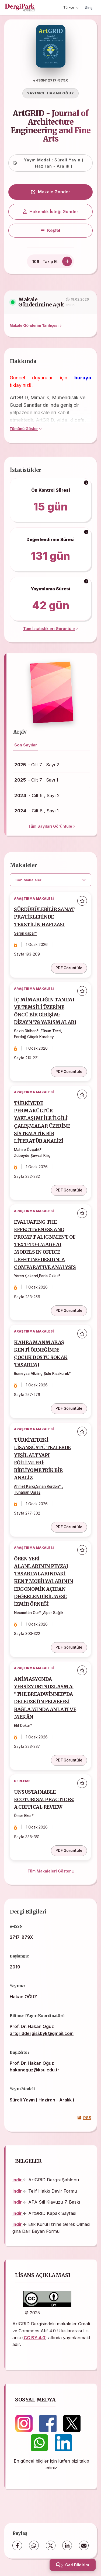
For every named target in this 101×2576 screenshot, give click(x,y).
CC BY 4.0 (34, 2337)
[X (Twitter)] (50, 2545)
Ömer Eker (23, 1815)
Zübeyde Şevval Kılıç (32, 1155)
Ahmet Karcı (24, 1486)
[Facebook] (17, 2545)
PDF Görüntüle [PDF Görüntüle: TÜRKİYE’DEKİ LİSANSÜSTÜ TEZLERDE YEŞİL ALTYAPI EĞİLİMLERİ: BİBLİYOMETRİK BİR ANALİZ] (68, 1527)
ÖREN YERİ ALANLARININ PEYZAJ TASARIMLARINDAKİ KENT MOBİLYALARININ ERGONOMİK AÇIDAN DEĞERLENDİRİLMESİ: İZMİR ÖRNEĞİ (43, 1581)
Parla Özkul (48, 1276)
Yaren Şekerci (26, 1276)
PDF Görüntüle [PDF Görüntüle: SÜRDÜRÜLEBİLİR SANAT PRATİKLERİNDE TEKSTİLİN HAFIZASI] (68, 968)
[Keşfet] (50, 231)
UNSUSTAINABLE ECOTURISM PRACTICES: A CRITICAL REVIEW (44, 1799)
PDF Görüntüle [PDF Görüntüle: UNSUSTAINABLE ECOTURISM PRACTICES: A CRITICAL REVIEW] (68, 1850)
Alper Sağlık (53, 1613)
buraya (82, 377)
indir (17, 2179)
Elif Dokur (22, 1725)
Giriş (88, 7)
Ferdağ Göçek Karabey (34, 1037)
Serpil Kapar (24, 933)
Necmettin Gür (26, 1613)
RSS (84, 2117)
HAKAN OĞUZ (60, 93)
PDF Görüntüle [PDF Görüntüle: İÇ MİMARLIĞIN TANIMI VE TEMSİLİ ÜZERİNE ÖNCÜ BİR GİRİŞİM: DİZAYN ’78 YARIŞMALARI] (68, 1071)
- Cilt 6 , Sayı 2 (37, 795)
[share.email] (84, 2545)
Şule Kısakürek (56, 1373)
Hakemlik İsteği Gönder (50, 211)
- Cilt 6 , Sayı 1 (36, 810)
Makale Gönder (50, 191)
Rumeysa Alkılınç (28, 1373)
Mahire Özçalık (27, 1150)
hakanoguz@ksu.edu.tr (34, 2069)
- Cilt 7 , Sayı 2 (36, 764)
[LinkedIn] (67, 2545)
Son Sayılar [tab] (25, 744)
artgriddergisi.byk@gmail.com (42, 2033)
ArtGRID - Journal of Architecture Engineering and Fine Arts (50, 126)
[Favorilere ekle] (82, 901)
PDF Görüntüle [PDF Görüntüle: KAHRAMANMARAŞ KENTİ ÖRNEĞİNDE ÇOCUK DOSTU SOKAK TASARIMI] (68, 1408)
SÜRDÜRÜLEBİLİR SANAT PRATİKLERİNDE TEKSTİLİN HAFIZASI (44, 916)
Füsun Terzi (51, 1031)
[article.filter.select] (50, 880)
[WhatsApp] (34, 2545)
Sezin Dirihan (25, 1031)
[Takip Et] (67, 261)
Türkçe (70, 7)
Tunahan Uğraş (27, 1492)
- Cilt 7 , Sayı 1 (36, 779)
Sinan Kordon (47, 1486)
